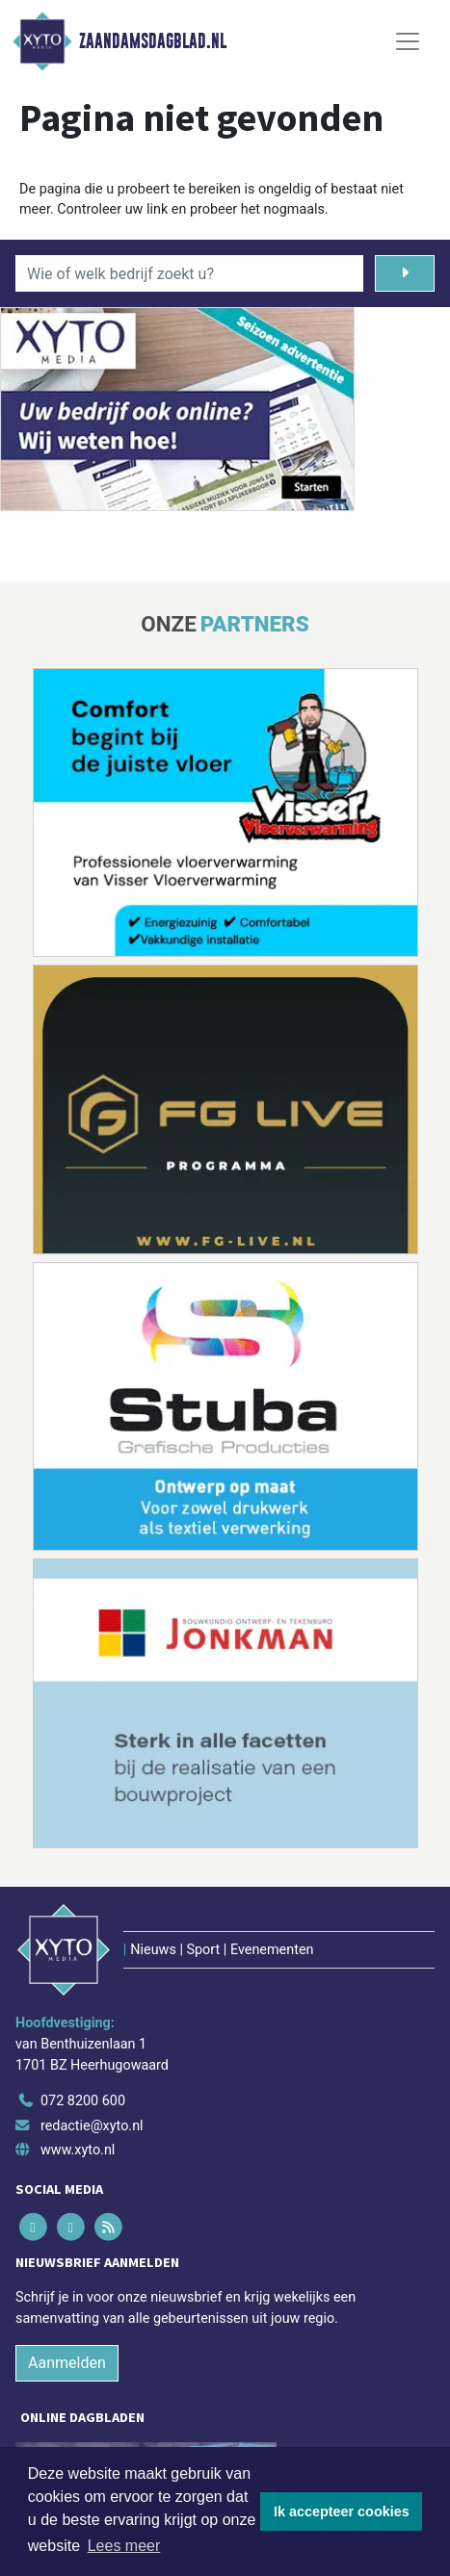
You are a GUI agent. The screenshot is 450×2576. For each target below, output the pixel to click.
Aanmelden (67, 2363)
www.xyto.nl (77, 2150)
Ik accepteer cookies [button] (342, 2511)
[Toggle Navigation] (407, 41)
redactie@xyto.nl (92, 2126)
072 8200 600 (82, 2101)
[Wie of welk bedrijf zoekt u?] (189, 273)
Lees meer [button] (124, 2545)
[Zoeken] (405, 273)
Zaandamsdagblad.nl (152, 41)
